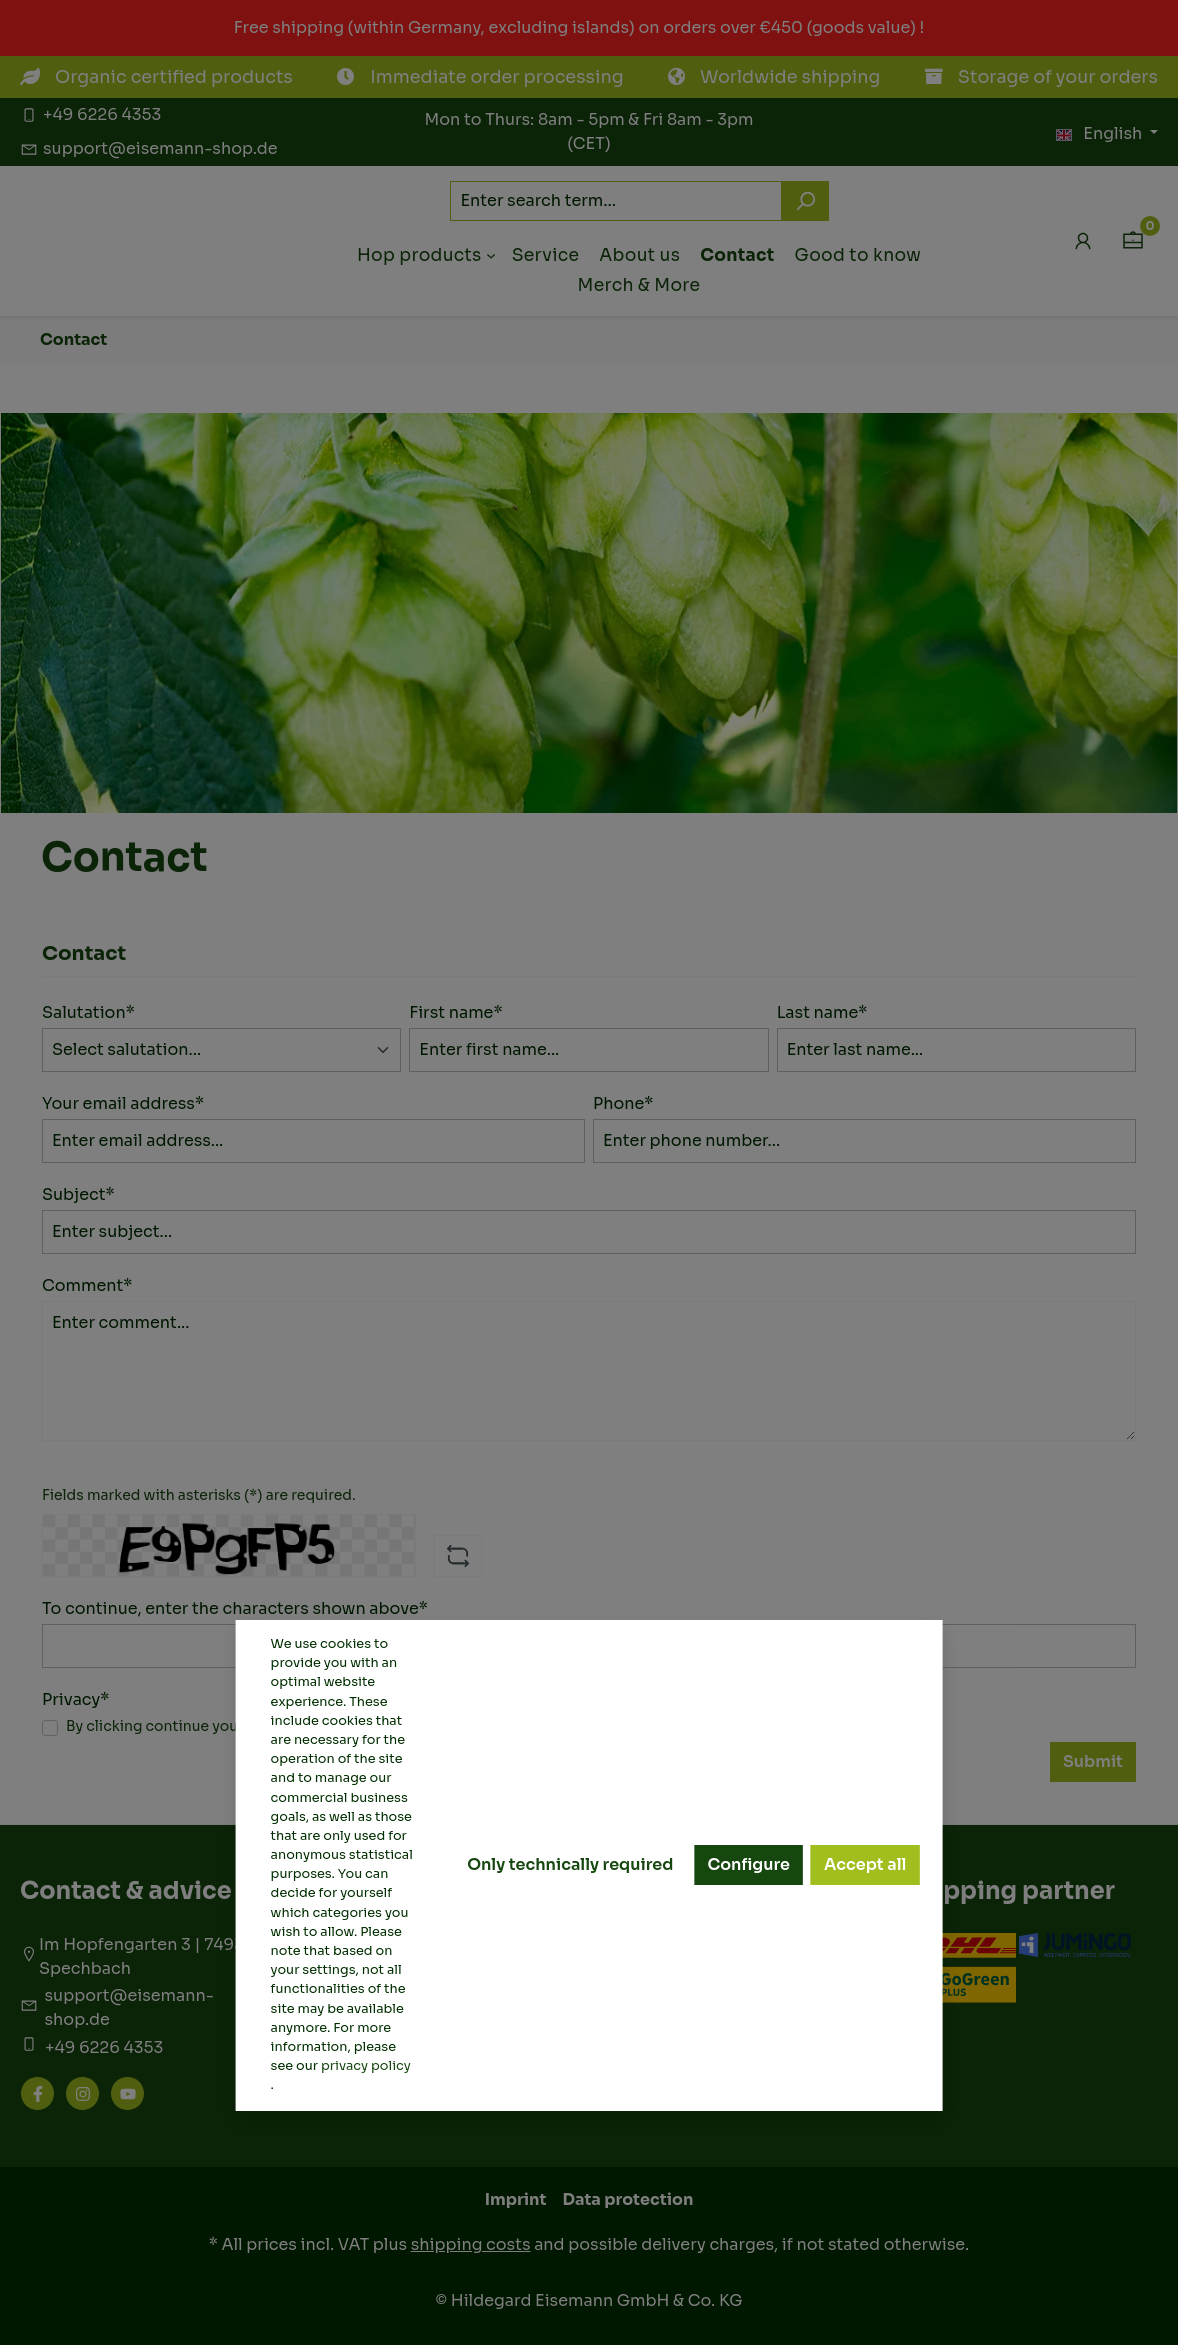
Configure (748, 1864)
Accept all (865, 1864)
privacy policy (366, 2066)
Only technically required (570, 1864)
